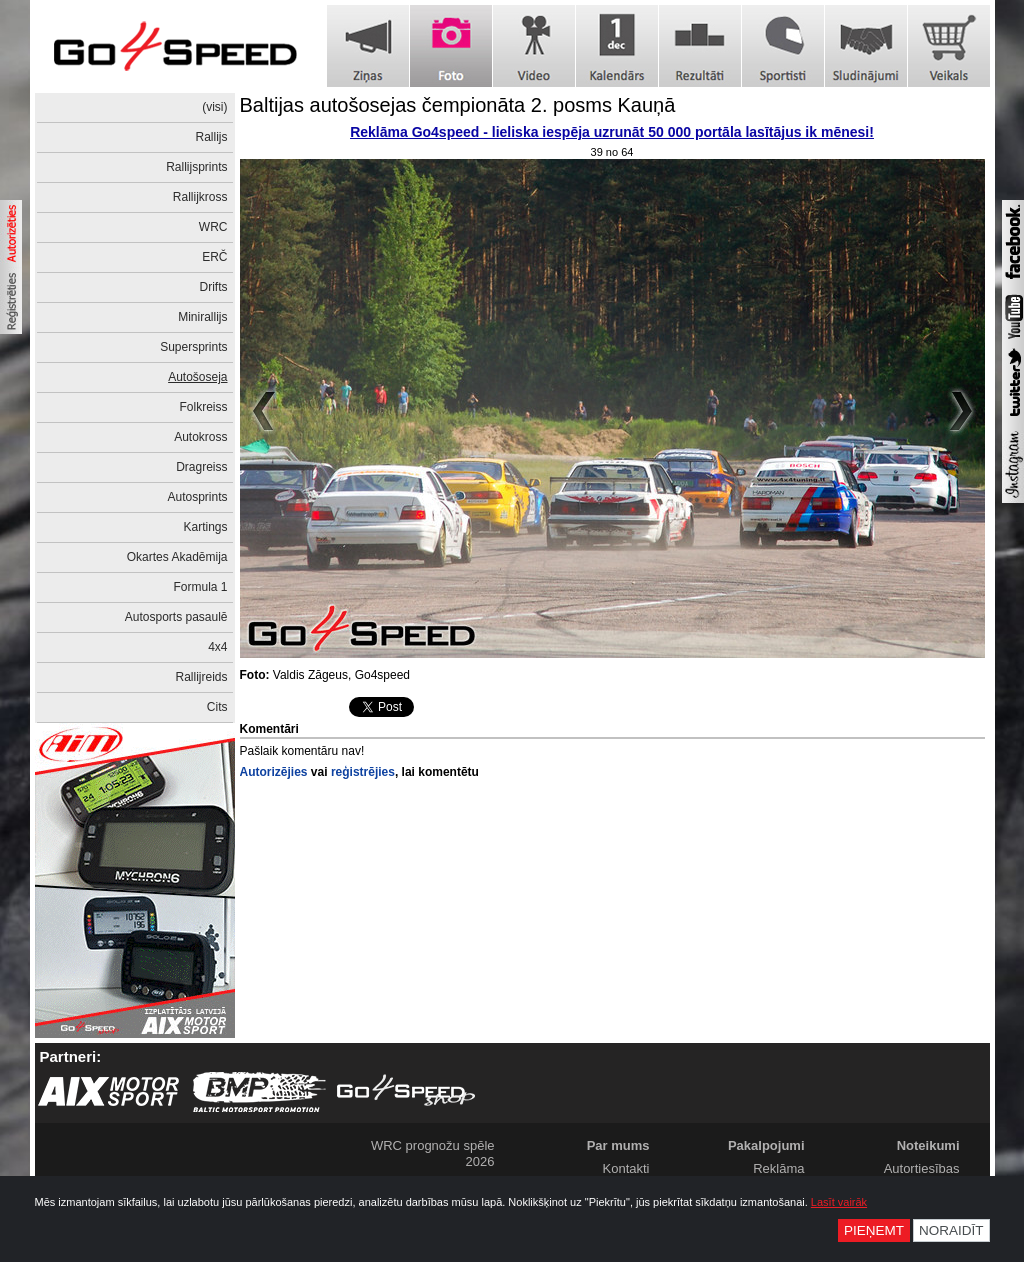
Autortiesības (922, 1168)
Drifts (214, 287)
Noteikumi (928, 1145)
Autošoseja (197, 377)
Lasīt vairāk (839, 1202)
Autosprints (197, 497)
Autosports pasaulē (176, 617)
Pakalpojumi (766, 1145)
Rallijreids (201, 677)
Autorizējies (274, 772)
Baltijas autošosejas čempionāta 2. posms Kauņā (458, 105)
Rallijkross (200, 197)
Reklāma (778, 1168)
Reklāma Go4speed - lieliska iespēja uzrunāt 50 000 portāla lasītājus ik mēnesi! (612, 132)
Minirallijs (202, 317)
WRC (213, 227)
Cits (217, 707)
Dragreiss (201, 467)
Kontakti (626, 1168)
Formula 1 (200, 587)
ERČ (214, 257)
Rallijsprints (196, 167)
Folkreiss (203, 407)
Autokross (200, 437)
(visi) (214, 107)
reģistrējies (363, 772)
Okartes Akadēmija (177, 557)
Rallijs (211, 137)
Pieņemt (874, 1230)
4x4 (217, 647)
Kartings (205, 527)
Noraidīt (951, 1230)
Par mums (618, 1145)
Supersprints (193, 347)
